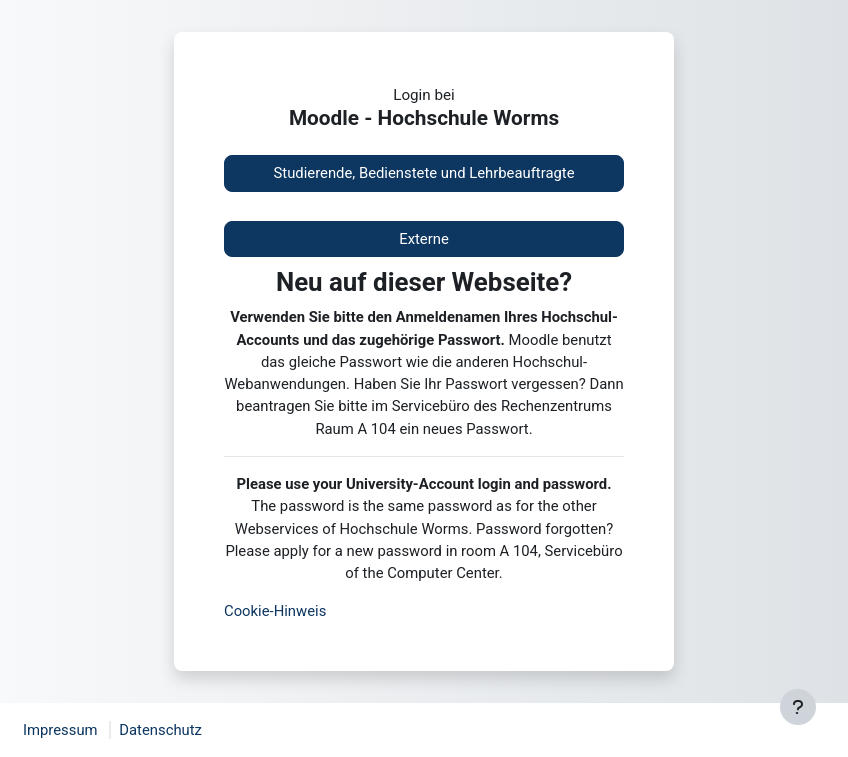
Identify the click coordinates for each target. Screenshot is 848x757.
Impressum (60, 730)
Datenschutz (160, 730)
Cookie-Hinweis (275, 611)
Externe (424, 239)
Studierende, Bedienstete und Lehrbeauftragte (423, 173)
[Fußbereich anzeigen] (798, 707)
